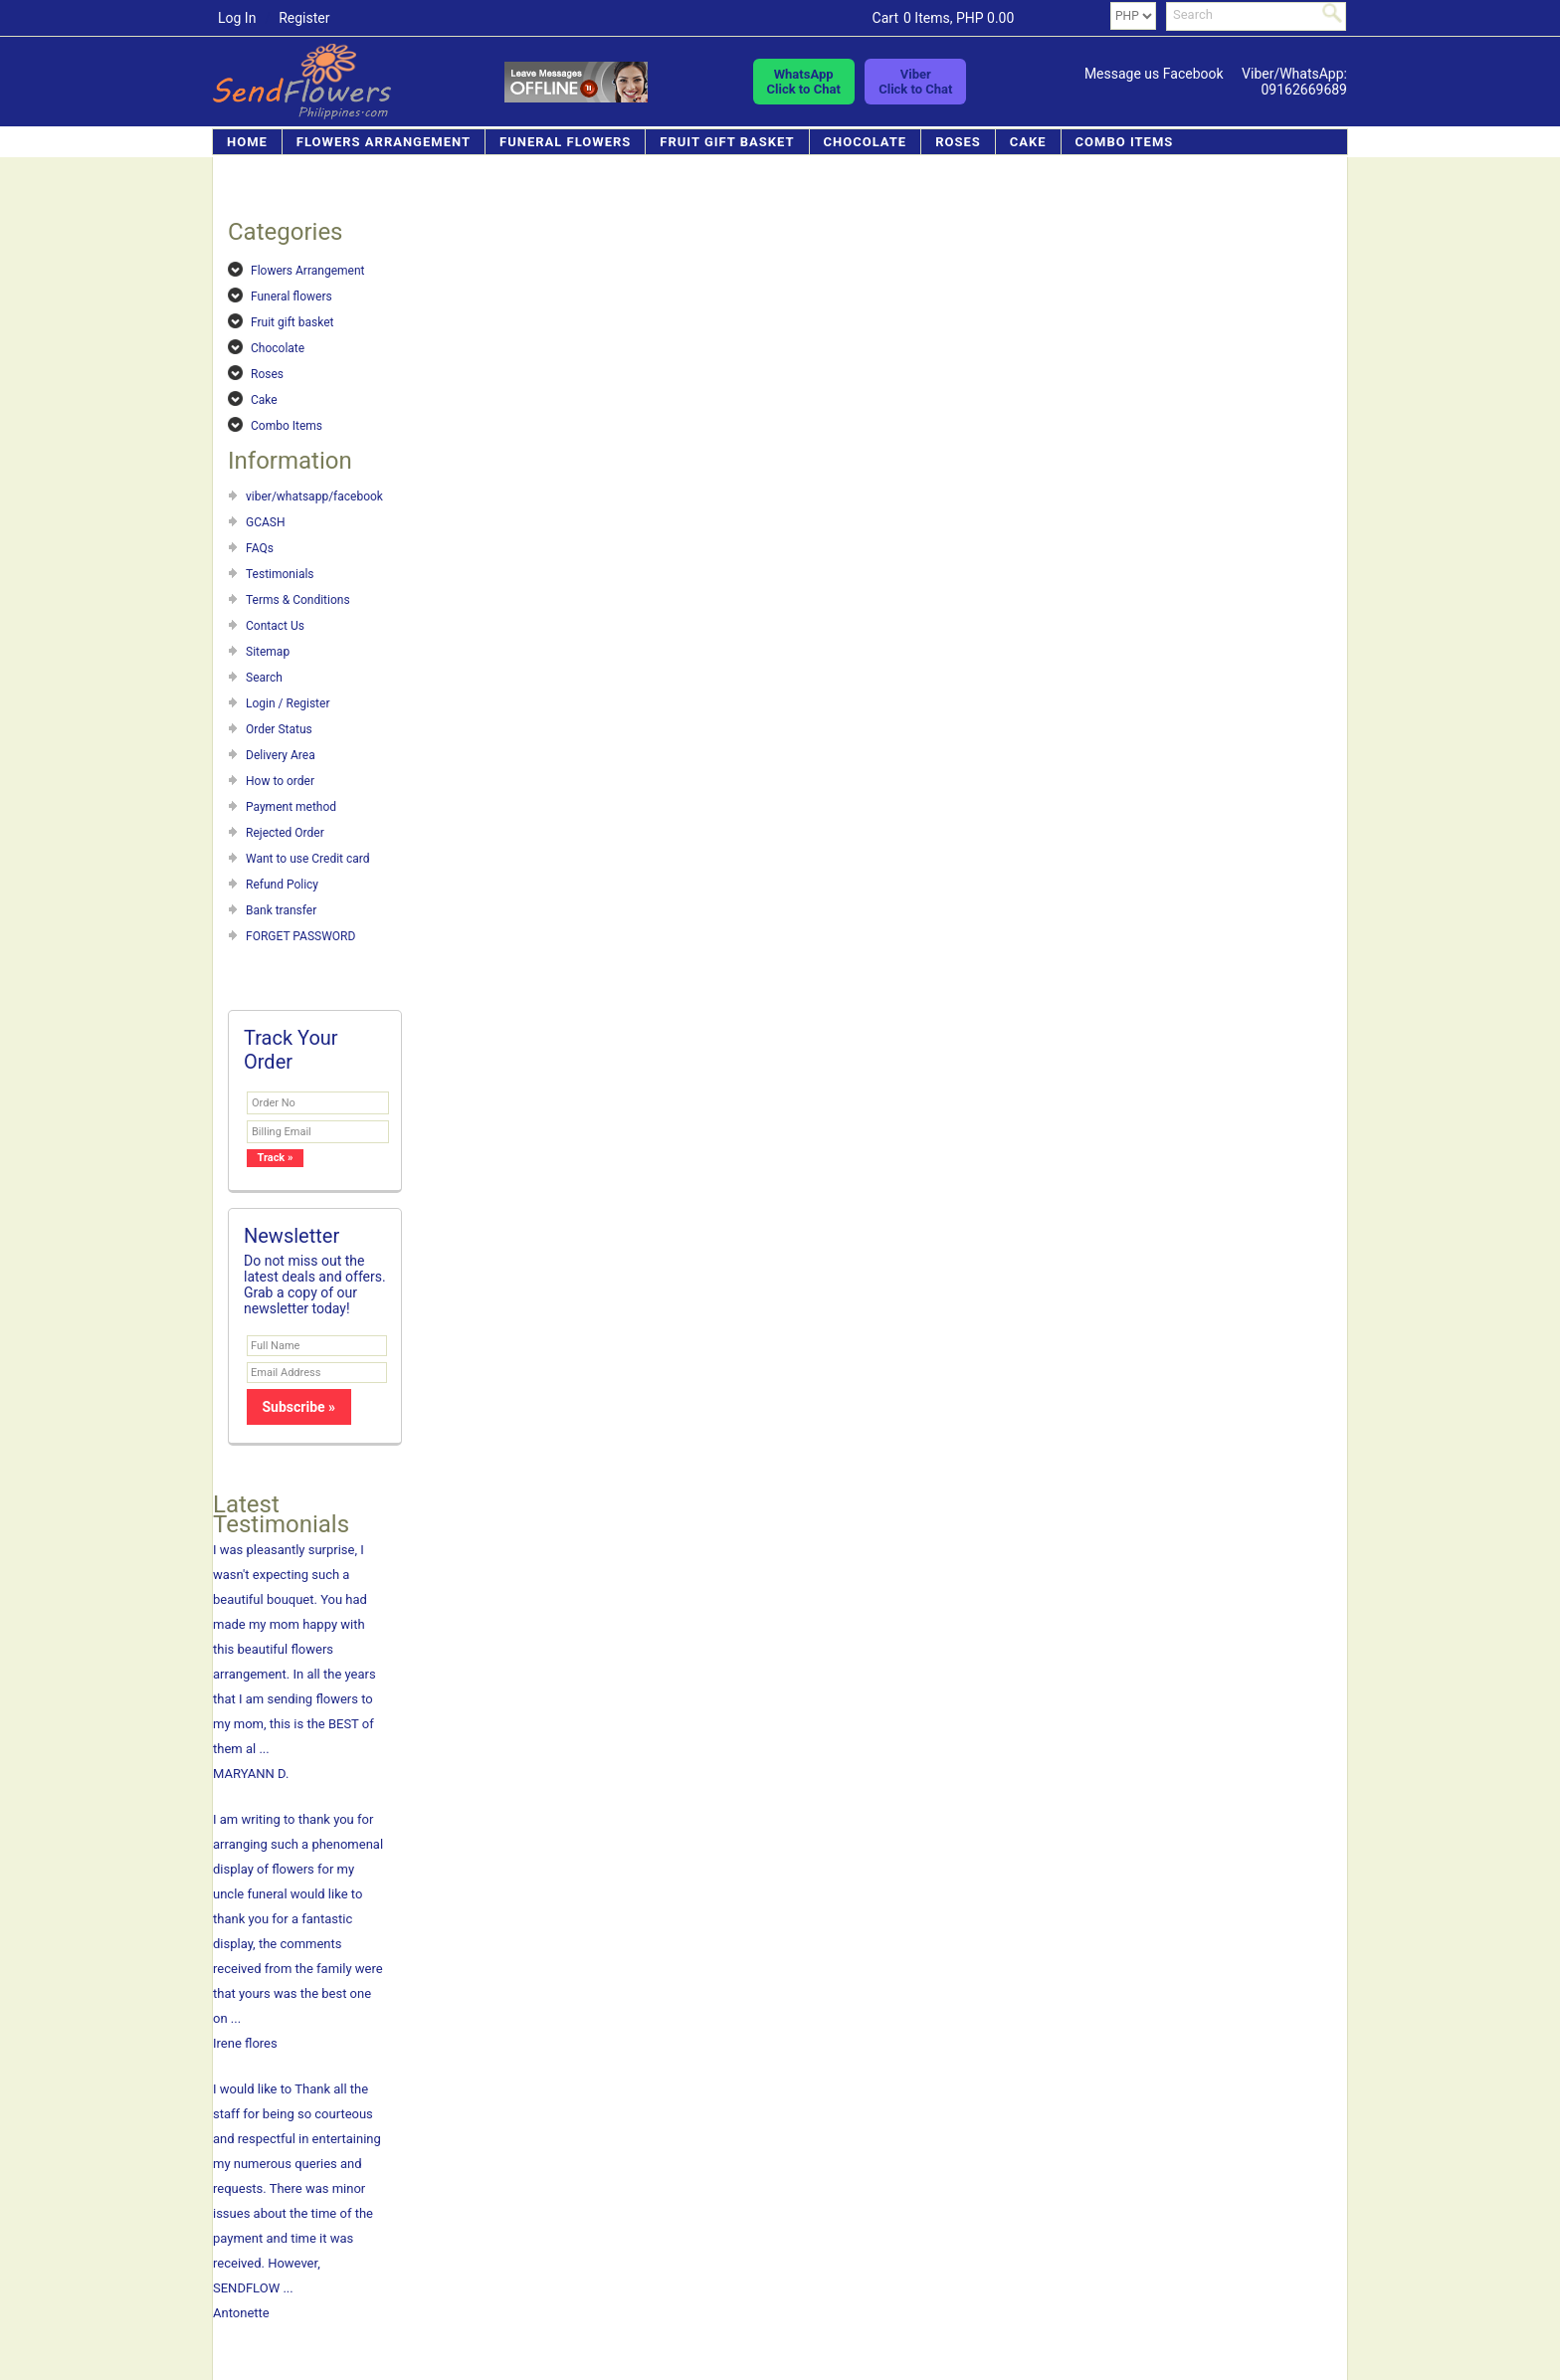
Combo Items (1124, 141)
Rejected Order (285, 833)
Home (247, 141)
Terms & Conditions (298, 600)
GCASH (266, 522)
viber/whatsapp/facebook (314, 496)
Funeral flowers (565, 141)
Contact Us (275, 626)
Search (264, 678)
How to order (280, 781)
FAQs (260, 548)
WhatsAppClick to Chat (804, 82)
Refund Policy (282, 885)
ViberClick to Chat (915, 82)
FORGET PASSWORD (300, 936)
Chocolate (865, 141)
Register (304, 18)
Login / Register (287, 703)
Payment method (291, 807)
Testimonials (280, 574)
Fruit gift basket (727, 141)
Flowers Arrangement (383, 141)
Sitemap (268, 652)
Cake (1028, 141)
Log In (237, 18)
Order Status (279, 729)
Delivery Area (280, 755)
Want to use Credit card (308, 859)
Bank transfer (281, 910)
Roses (958, 141)
